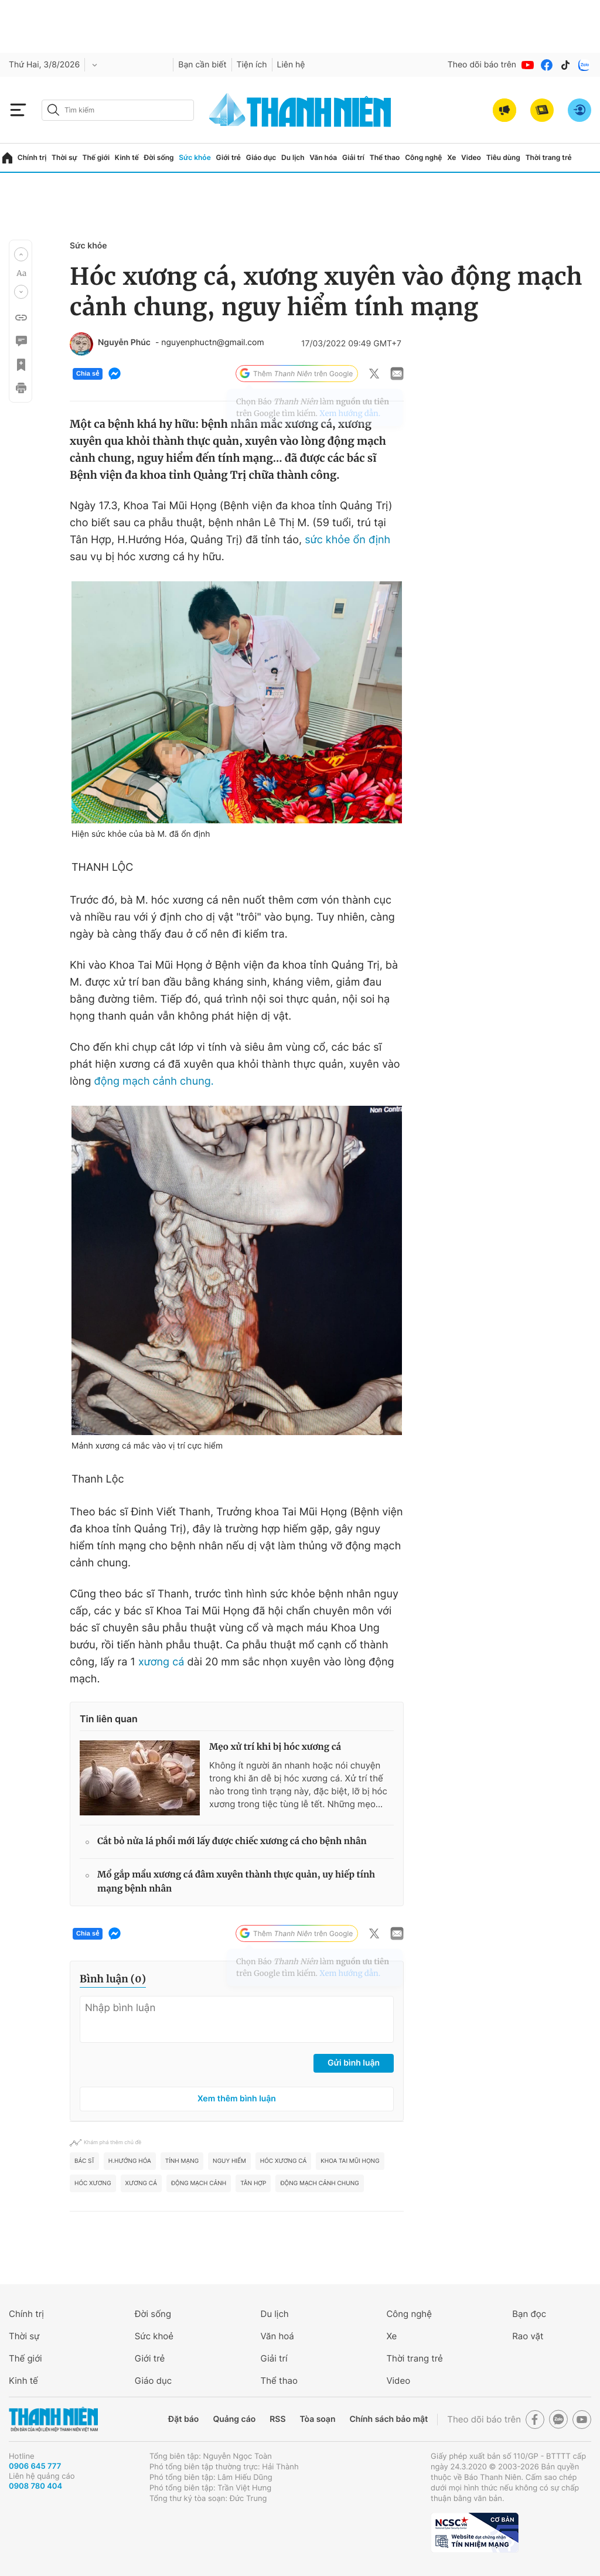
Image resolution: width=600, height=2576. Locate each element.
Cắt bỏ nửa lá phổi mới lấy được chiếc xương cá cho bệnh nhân (232, 1841)
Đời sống (159, 157)
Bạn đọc (529, 2313)
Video (471, 157)
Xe (451, 157)
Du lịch (293, 157)
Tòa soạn (318, 2419)
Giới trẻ (228, 157)
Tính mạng (182, 2161)
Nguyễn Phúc (124, 342)
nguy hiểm (229, 2161)
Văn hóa (323, 157)
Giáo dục (261, 157)
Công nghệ (423, 157)
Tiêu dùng (503, 157)
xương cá (161, 1662)
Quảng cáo (234, 2419)
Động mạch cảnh (198, 2183)
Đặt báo (183, 2419)
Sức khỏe (194, 157)
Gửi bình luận (354, 2063)
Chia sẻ (87, 373)
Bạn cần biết (202, 65)
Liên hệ (291, 65)
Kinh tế (127, 157)
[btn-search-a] (53, 110)
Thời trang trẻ (549, 157)
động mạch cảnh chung (319, 2183)
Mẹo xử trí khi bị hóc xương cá (275, 1747)
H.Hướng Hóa (129, 2161)
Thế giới (96, 157)
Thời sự (64, 157)
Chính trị (32, 157)
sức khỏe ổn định (347, 540)
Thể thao (385, 157)
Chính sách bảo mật (388, 2419)
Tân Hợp (253, 2183)
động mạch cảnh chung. (154, 1081)
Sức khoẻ (154, 2336)
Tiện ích (252, 65)
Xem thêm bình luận (236, 2099)
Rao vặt (527, 2336)
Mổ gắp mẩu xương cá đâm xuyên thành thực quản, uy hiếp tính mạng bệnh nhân (236, 1881)
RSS (277, 2419)
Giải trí (353, 157)
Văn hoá (277, 2336)
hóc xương (92, 2183)
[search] (118, 110)
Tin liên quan (109, 1719)
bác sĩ (84, 2161)
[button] (21, 254)
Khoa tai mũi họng (350, 2161)
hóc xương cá (283, 2161)
